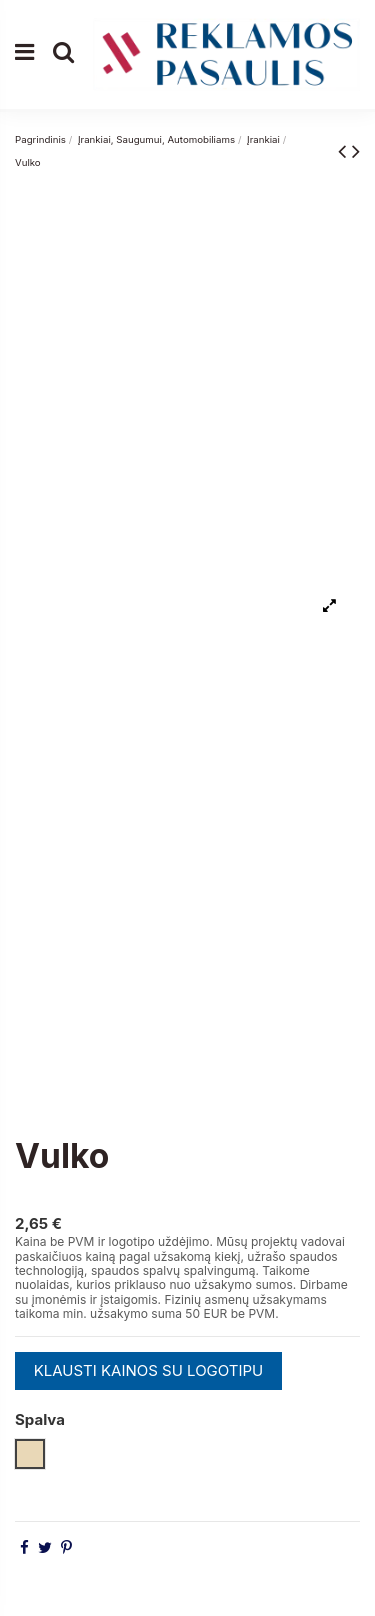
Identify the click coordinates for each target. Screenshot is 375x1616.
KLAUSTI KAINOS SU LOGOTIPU (149, 1370)
